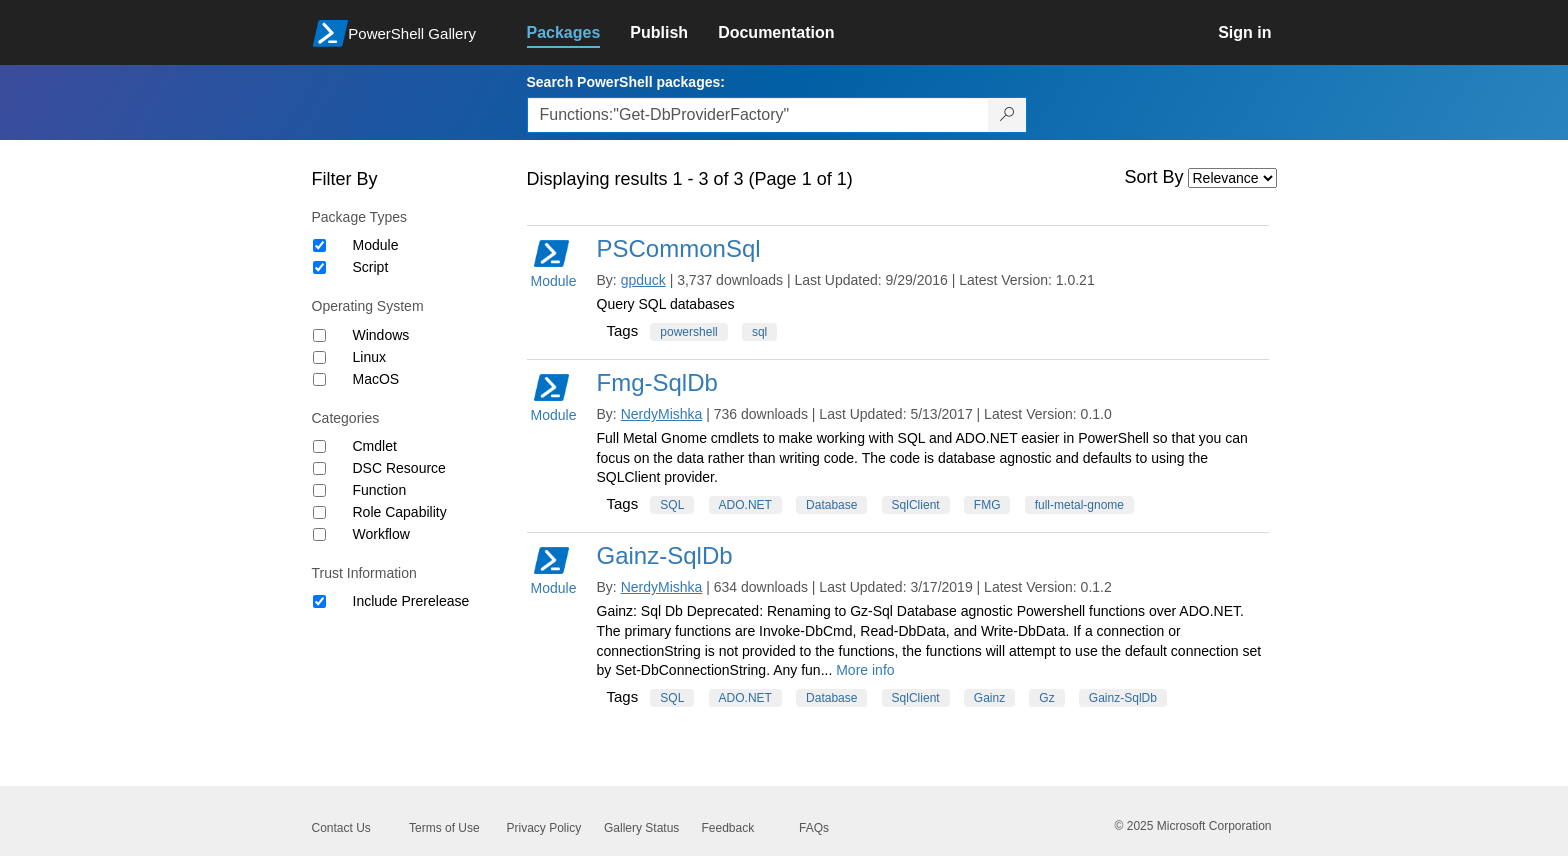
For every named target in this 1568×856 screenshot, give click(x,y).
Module (376, 245)
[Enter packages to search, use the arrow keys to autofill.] (758, 115)
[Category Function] (319, 490)
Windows (381, 335)
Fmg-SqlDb (657, 382)
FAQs (814, 828)
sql (759, 332)
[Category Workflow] (319, 534)
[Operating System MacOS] (319, 379)
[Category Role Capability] (319, 512)
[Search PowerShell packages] (1007, 115)
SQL (672, 505)
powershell (688, 332)
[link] (579, 33)
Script (371, 267)
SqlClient (916, 505)
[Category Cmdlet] (319, 446)
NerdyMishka (662, 414)
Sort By (1154, 177)
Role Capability (400, 512)
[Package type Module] (319, 245)
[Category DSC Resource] (319, 468)
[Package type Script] (319, 267)
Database (831, 505)
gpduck (643, 280)
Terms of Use (444, 828)
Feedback (728, 828)
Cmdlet (375, 446)
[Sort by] (1232, 178)
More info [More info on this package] (865, 670)
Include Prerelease (411, 601)
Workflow (381, 534)
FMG (987, 505)
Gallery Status (641, 828)
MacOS (376, 379)
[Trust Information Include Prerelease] (319, 601)
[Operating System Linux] (319, 357)
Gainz (989, 698)
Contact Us (341, 828)
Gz (1046, 698)
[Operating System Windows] (319, 335)
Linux (369, 357)
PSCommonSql (679, 248)
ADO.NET (745, 505)
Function (380, 490)
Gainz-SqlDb (665, 555)
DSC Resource (399, 468)
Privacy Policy (544, 828)
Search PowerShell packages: (626, 82)
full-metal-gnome (1079, 505)
